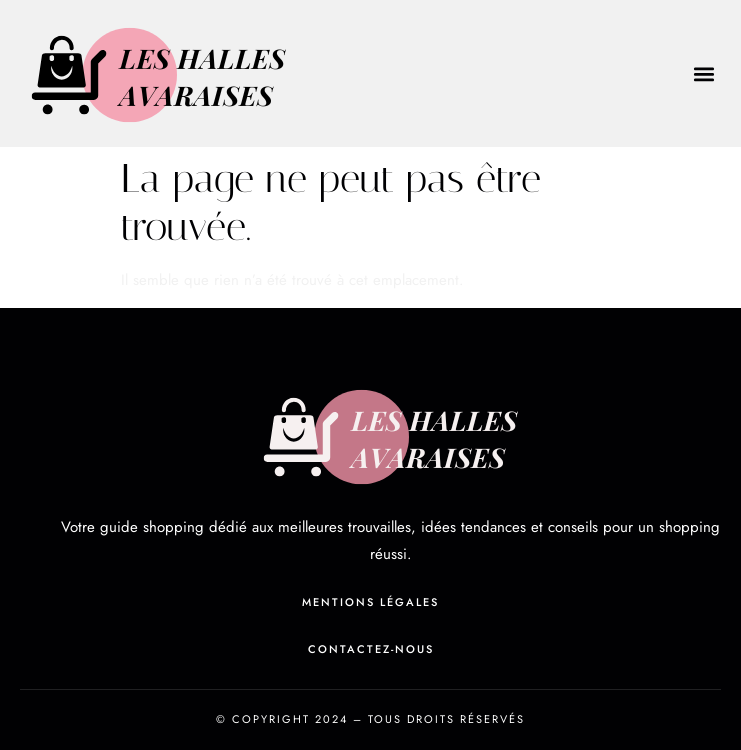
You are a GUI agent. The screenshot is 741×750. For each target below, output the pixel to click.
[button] (704, 73)
